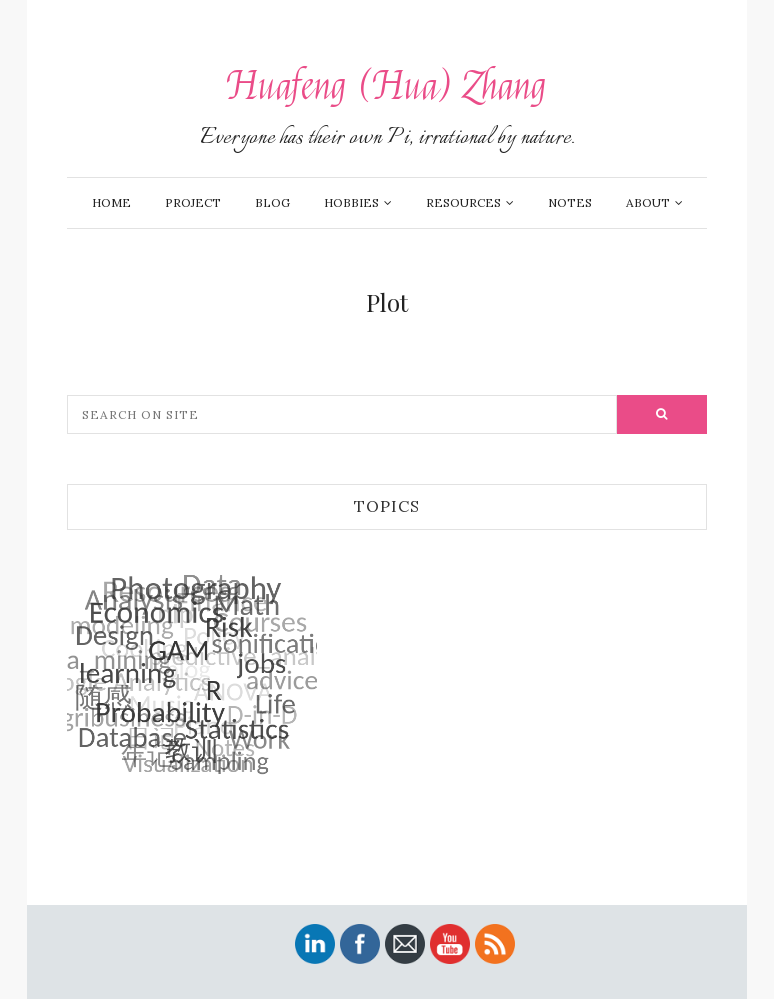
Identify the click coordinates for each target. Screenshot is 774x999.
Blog (272, 202)
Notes (570, 202)
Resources (463, 202)
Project (193, 202)
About (648, 202)
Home (111, 202)
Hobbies (351, 202)
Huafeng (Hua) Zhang (387, 86)
